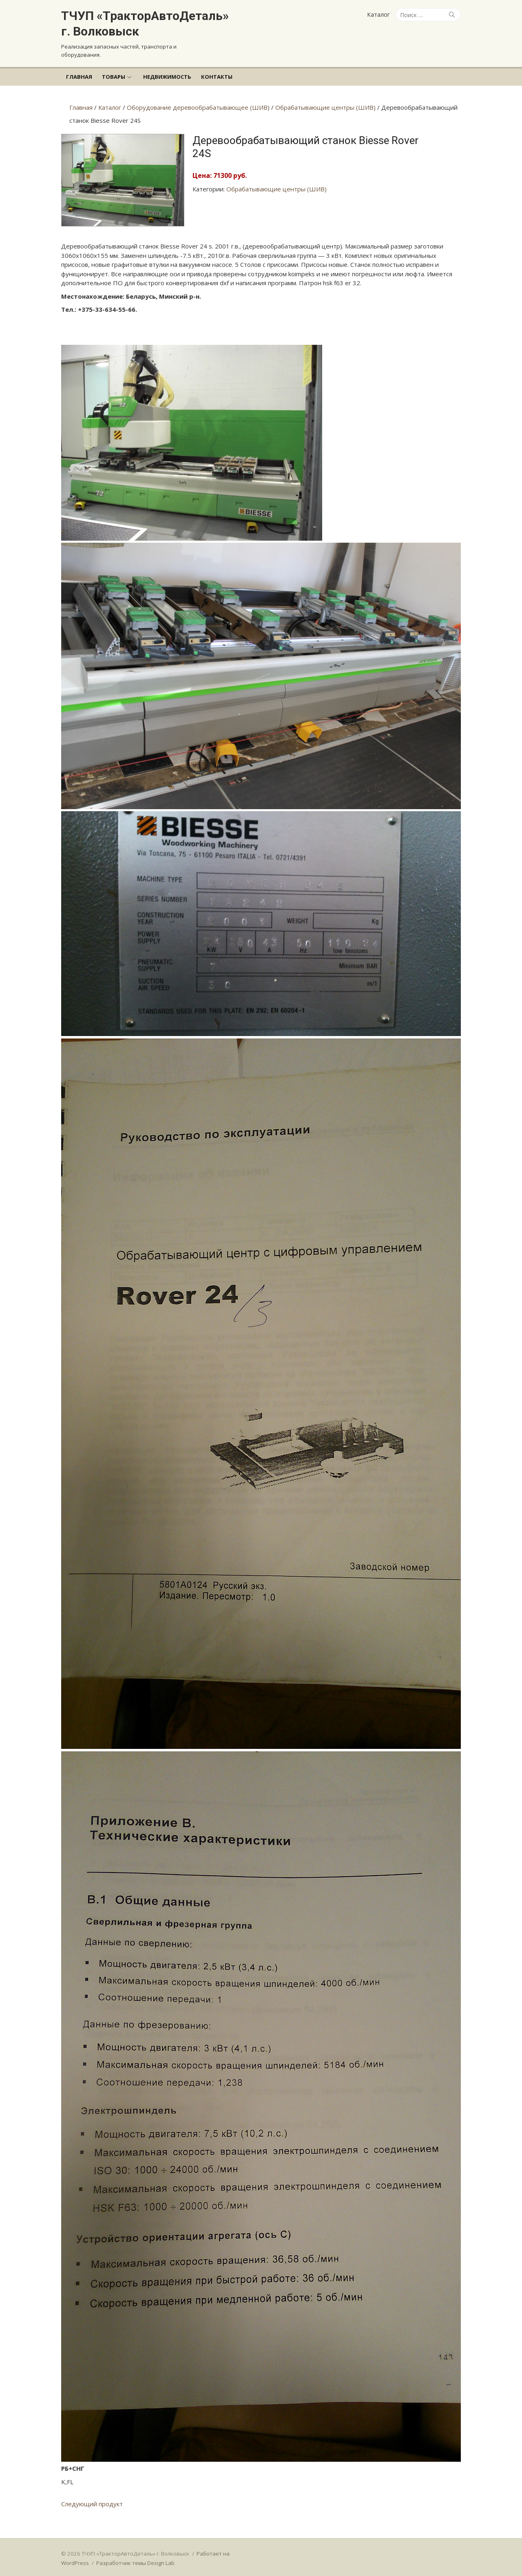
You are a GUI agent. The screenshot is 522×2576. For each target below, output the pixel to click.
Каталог (378, 14)
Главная (79, 76)
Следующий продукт (92, 2505)
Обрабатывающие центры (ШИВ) (276, 189)
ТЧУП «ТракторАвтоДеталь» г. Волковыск (145, 23)
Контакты (216, 76)
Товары (113, 76)
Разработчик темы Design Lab (135, 2563)
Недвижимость (167, 76)
